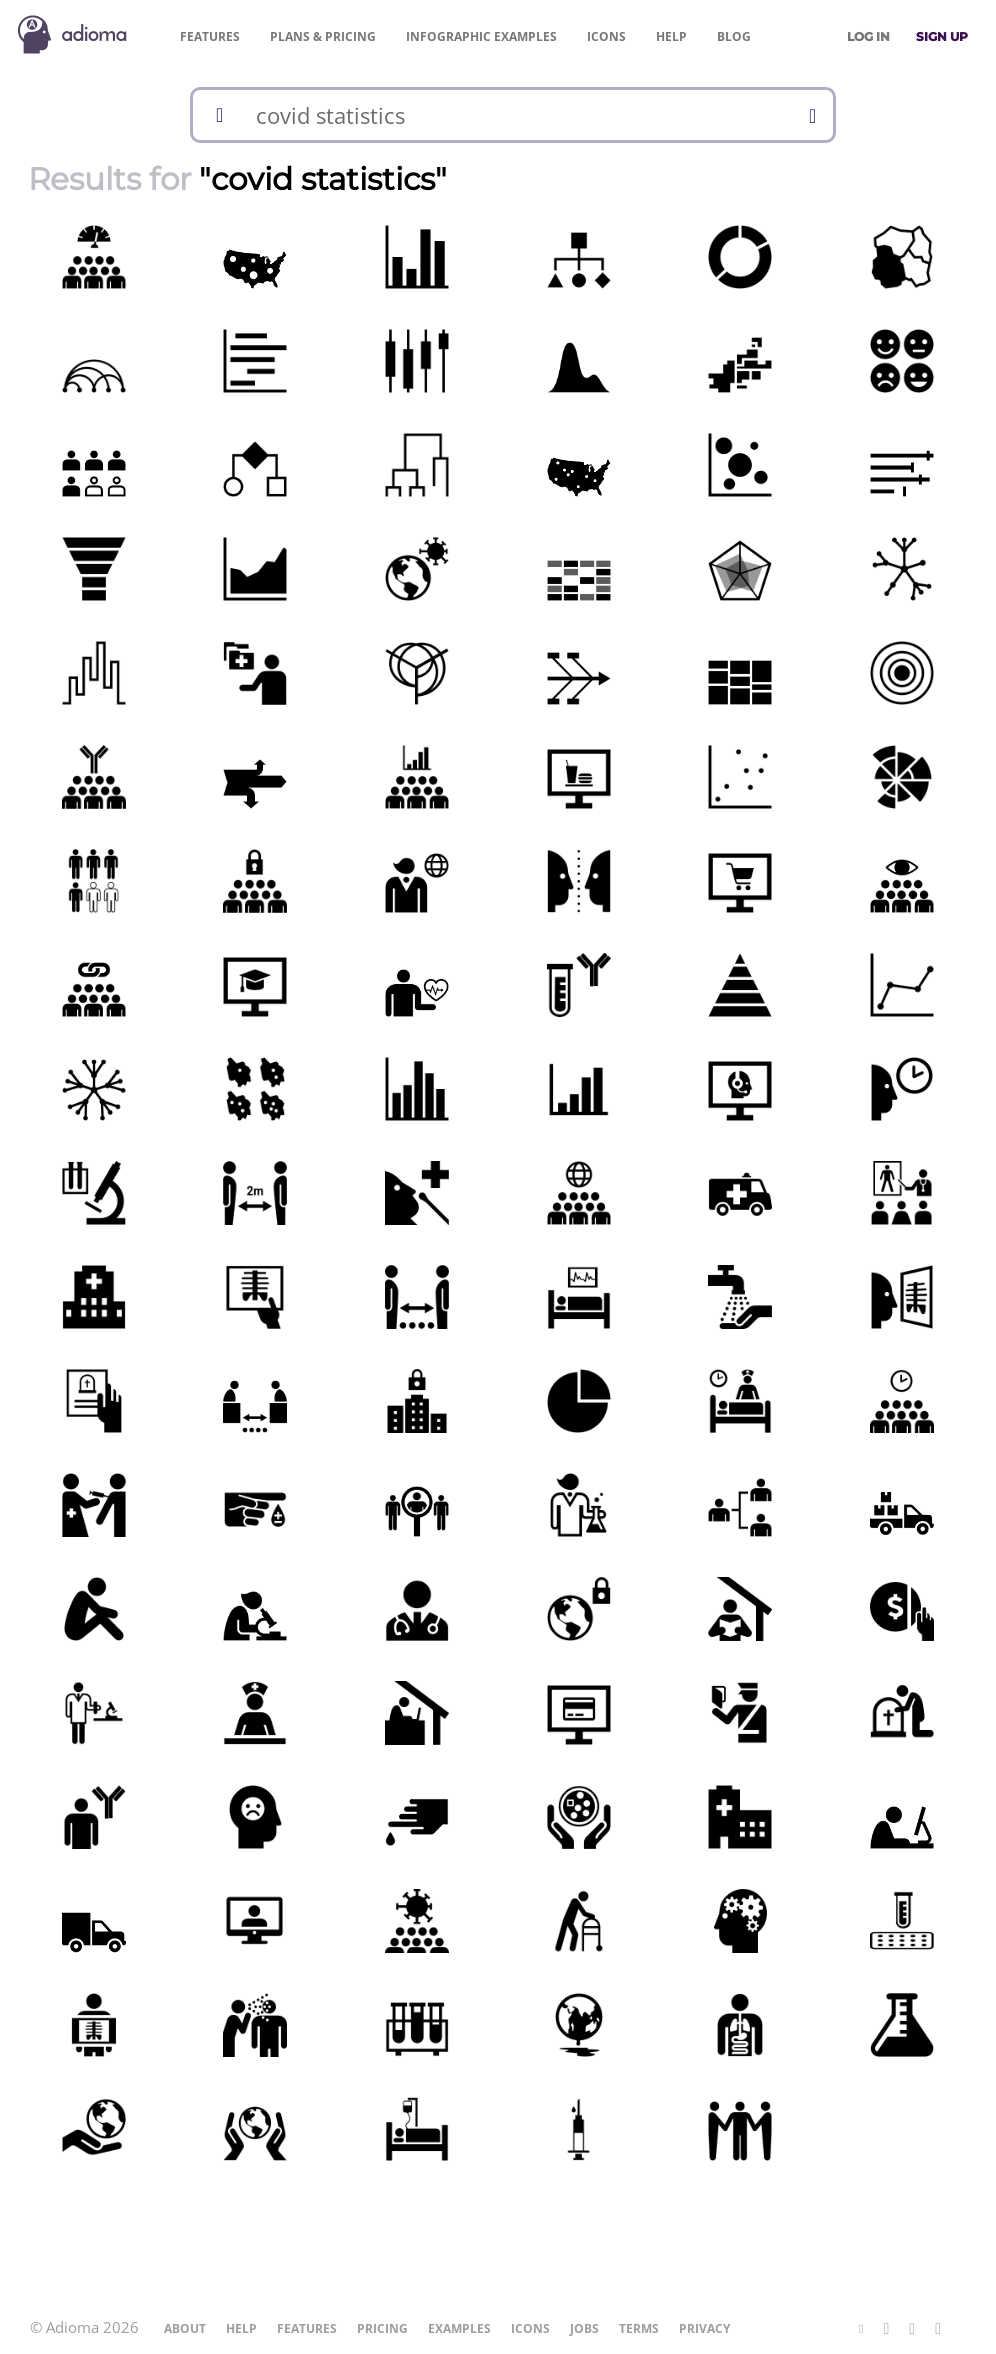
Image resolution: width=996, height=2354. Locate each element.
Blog (734, 36)
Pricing (323, 36)
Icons (606, 36)
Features (210, 36)
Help (671, 36)
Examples (481, 36)
